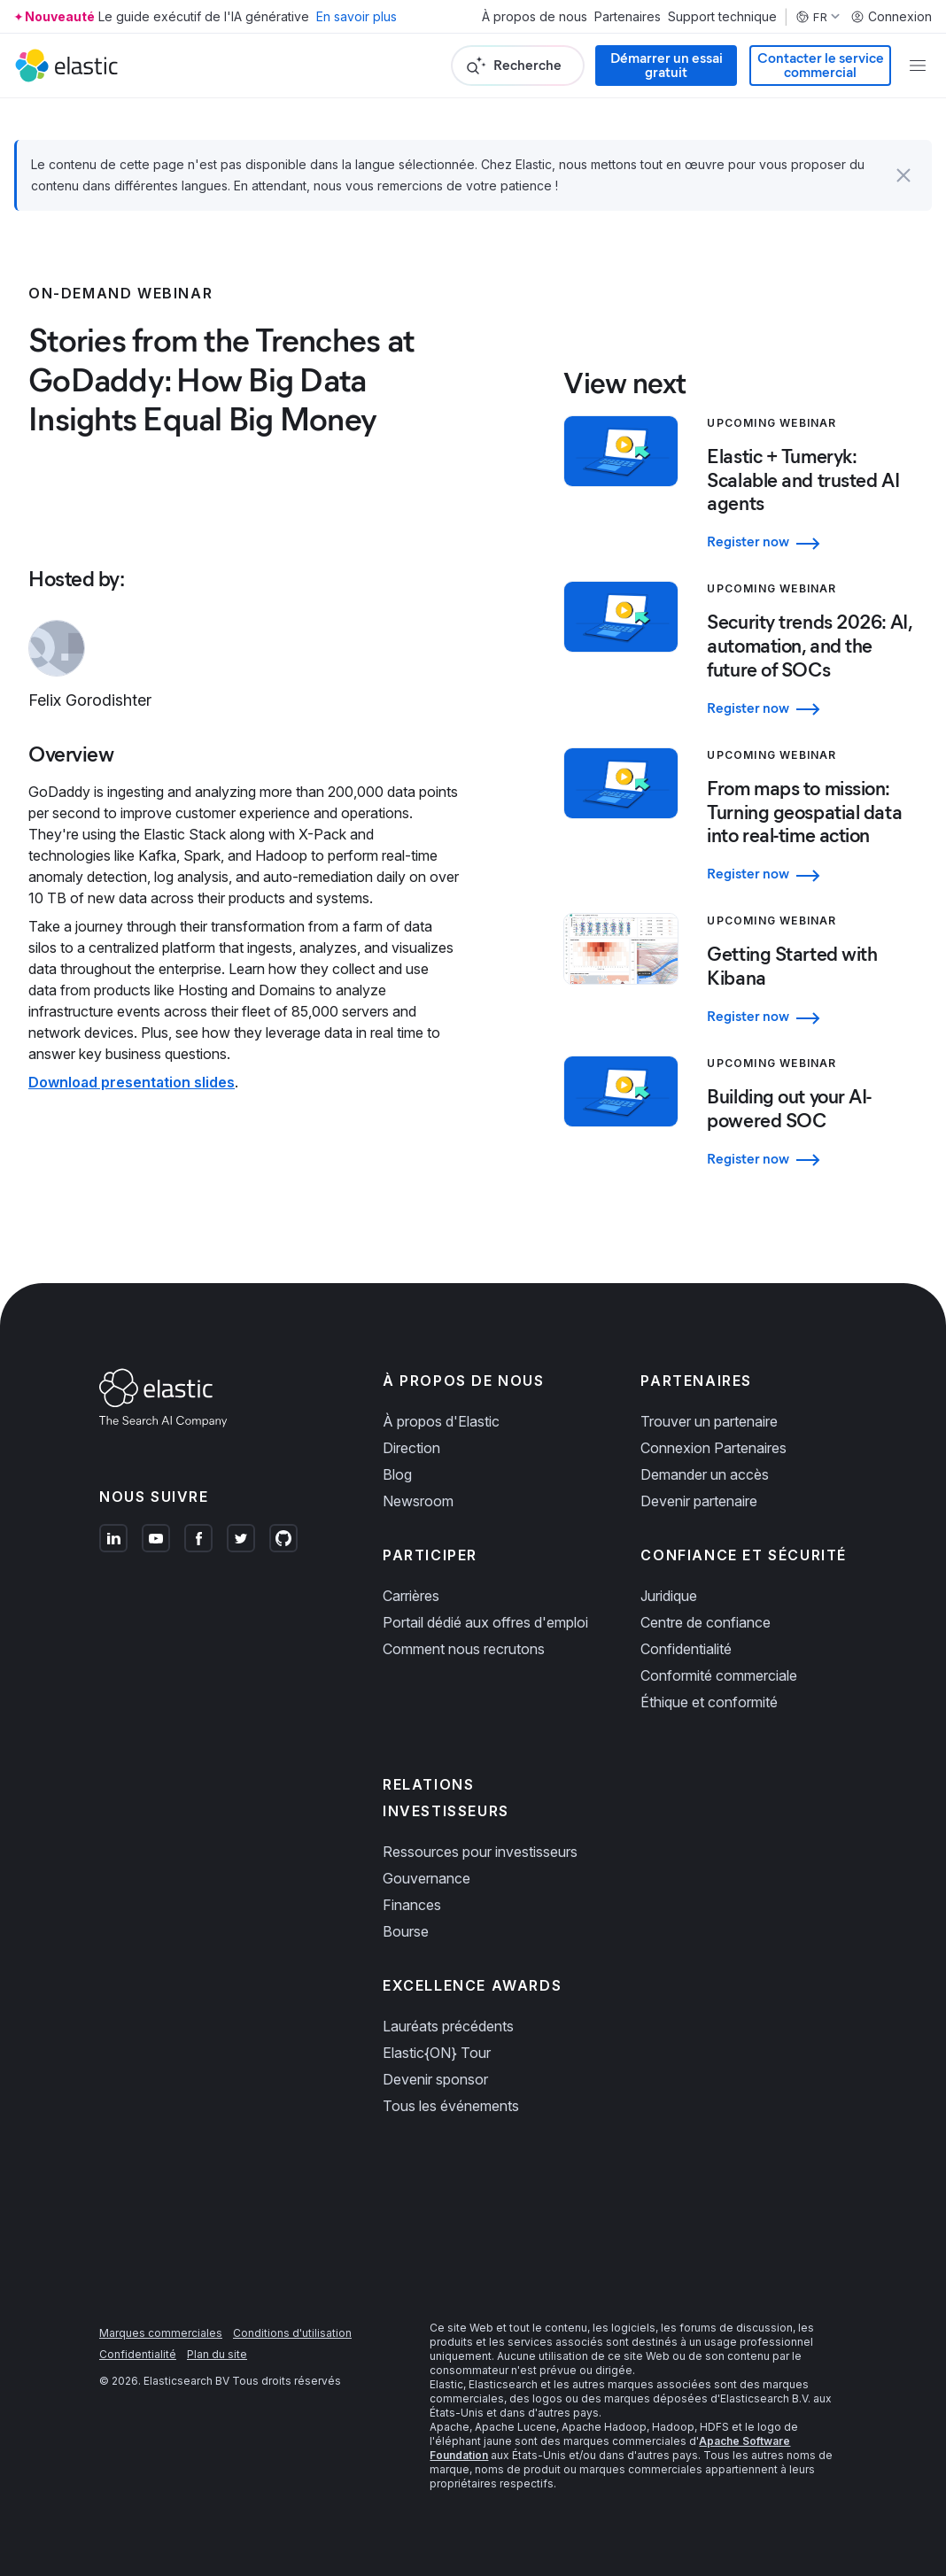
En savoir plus (356, 16)
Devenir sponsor (435, 2079)
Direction (411, 1448)
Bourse (406, 1931)
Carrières (411, 1596)
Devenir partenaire (698, 1501)
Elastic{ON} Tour (437, 2053)
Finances (412, 1905)
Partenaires (627, 17)
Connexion (891, 17)
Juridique (668, 1596)
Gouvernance (426, 1878)
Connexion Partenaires (713, 1448)
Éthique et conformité (709, 1702)
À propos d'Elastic (441, 1421)
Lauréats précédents (448, 2026)
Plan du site (217, 2354)
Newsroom (418, 1501)
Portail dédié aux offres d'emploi (485, 1622)
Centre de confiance (705, 1622)
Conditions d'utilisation (292, 2333)
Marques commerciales (160, 2333)
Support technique (722, 17)
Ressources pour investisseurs (480, 1851)
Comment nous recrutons (464, 1649)
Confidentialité (686, 1649)
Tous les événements (451, 2106)
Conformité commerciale (718, 1675)
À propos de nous (534, 17)
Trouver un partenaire (709, 1421)
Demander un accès (704, 1474)
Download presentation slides (131, 1082)
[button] (903, 175)
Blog (397, 1474)
